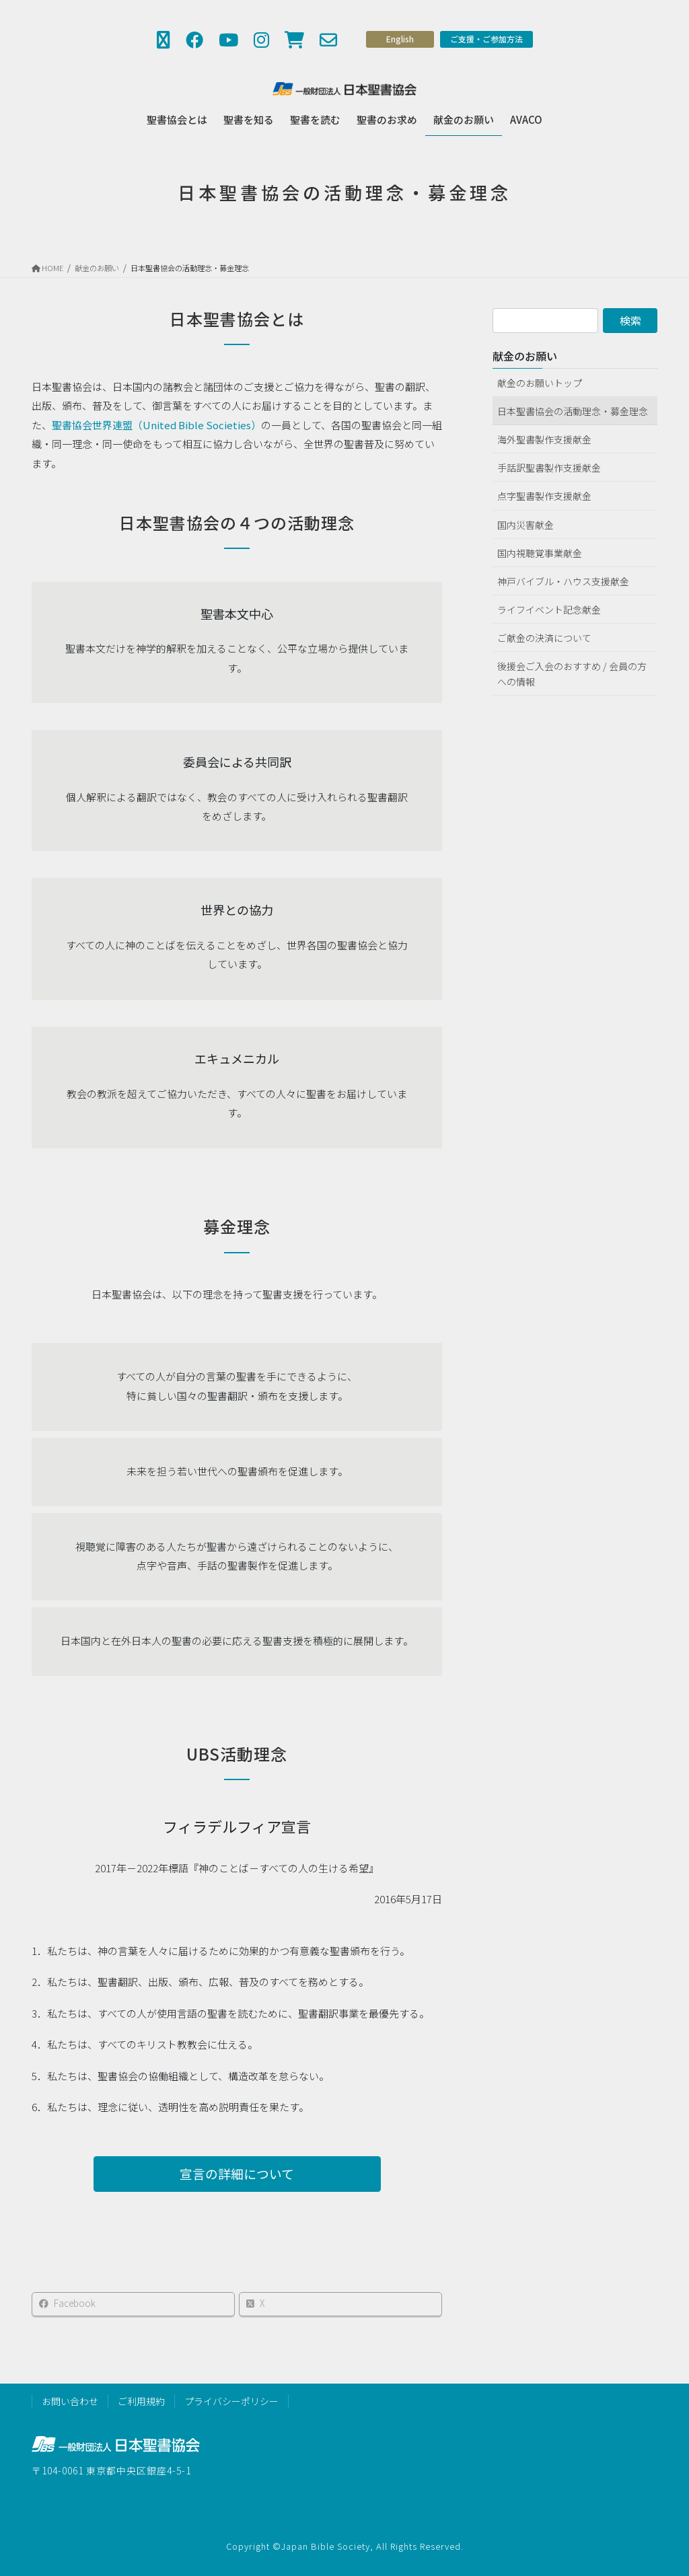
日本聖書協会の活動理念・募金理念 (572, 411)
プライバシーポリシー (231, 2401)
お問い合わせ (70, 2401)
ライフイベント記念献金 (549, 609)
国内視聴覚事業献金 (539, 553)
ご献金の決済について (544, 638)
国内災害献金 (525, 524)
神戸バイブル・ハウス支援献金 (563, 581)
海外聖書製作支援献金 (544, 439)
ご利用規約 (141, 2401)
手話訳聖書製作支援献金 (549, 467)
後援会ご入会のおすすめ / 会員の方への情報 (572, 673)
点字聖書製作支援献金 (544, 496)
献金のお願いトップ (539, 383)
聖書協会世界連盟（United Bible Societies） (156, 432)
